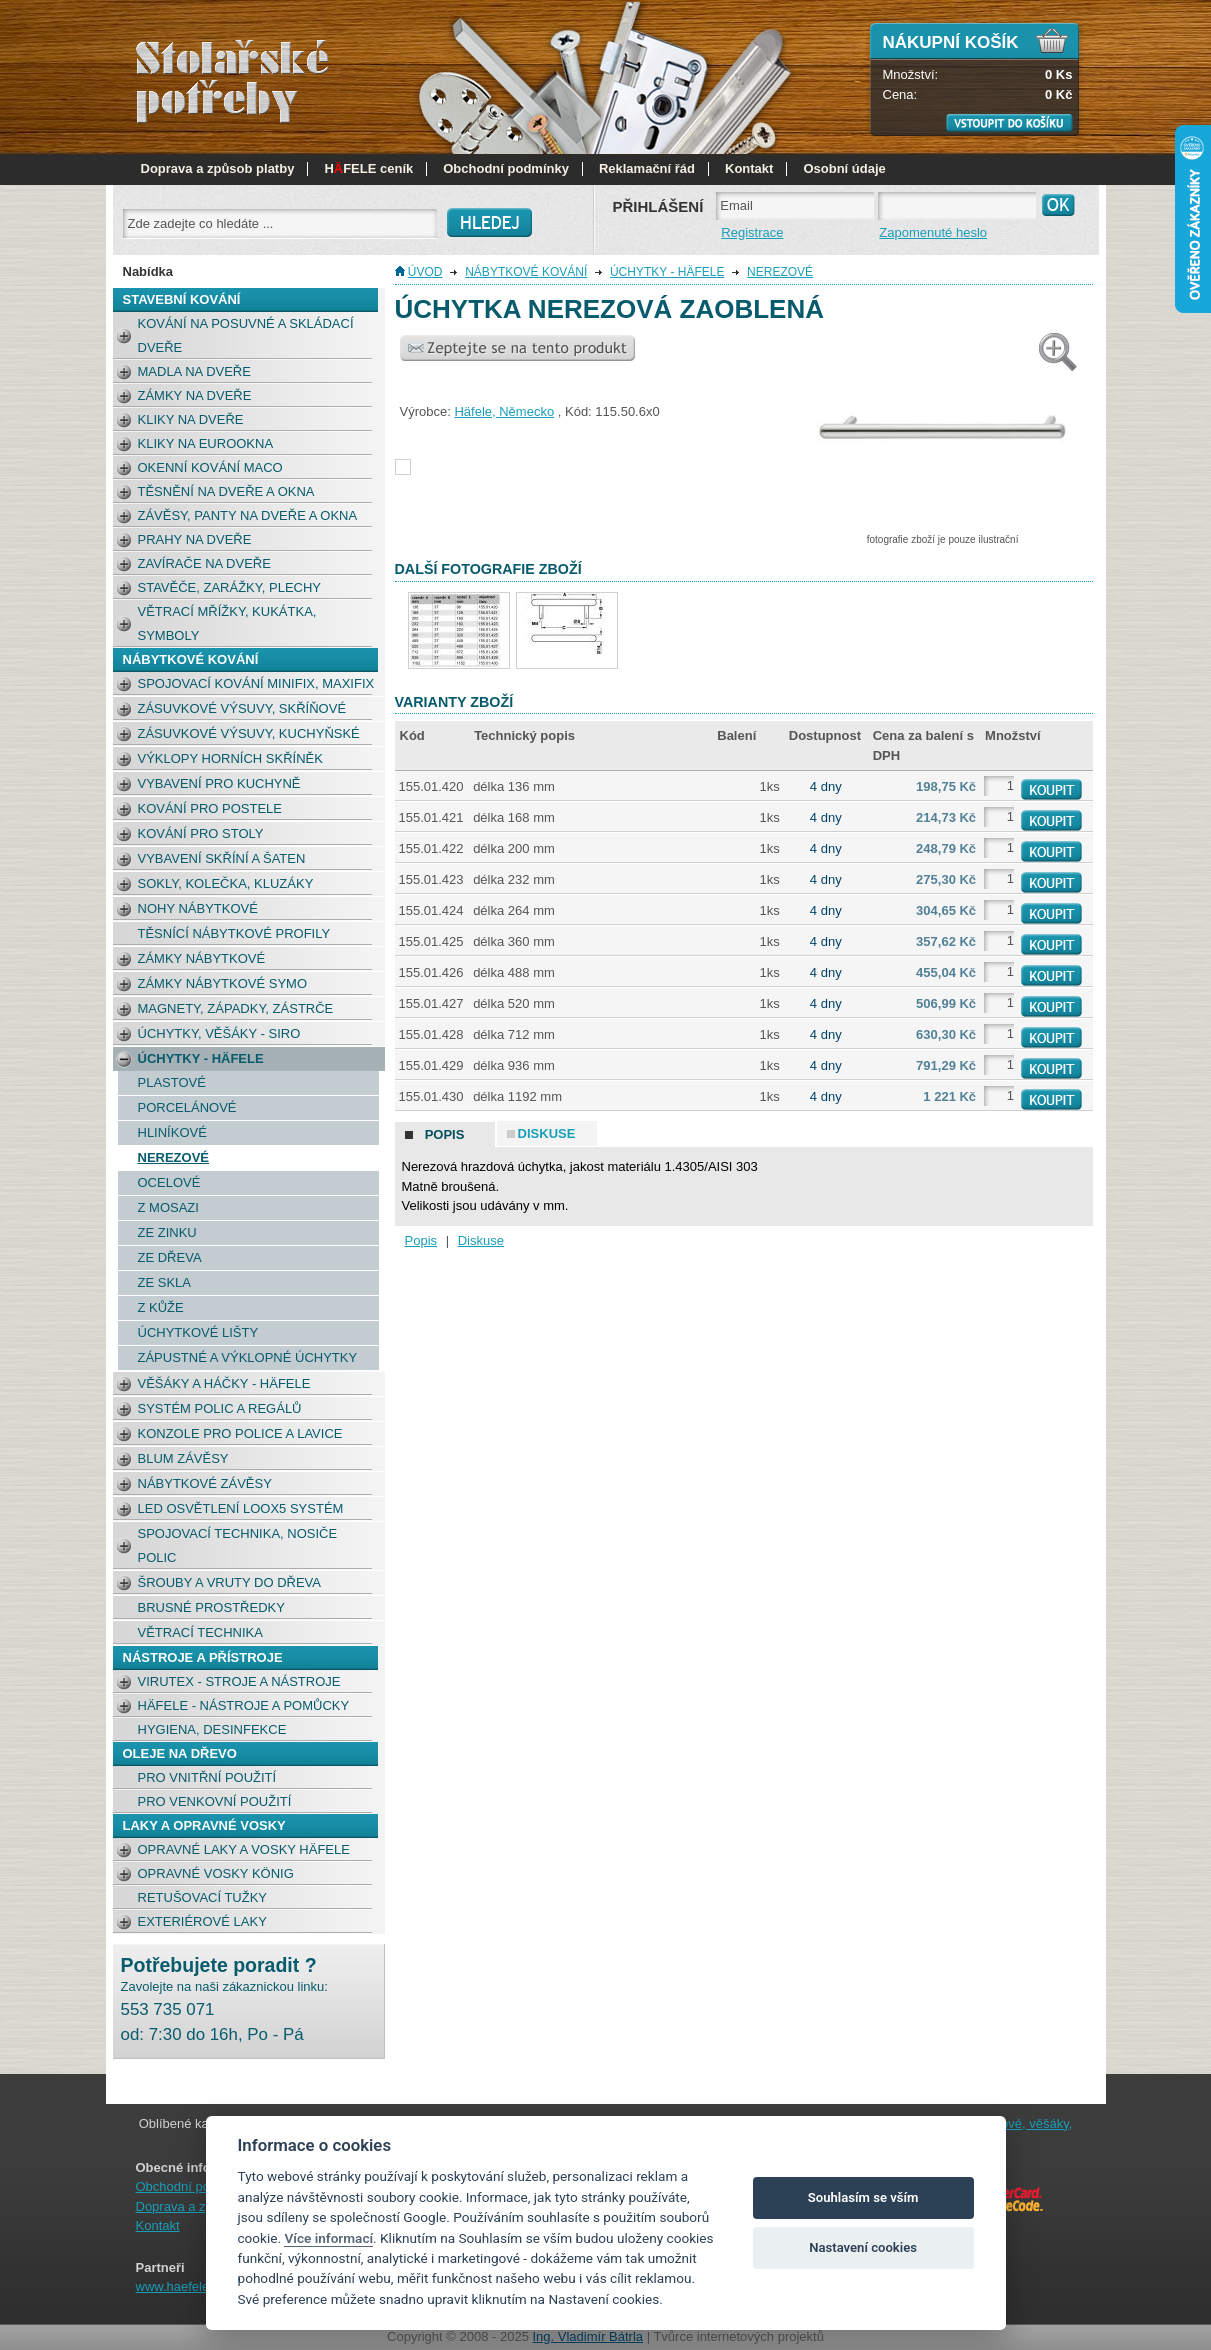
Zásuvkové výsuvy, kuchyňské (249, 733)
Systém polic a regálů (220, 1408)
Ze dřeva (170, 1257)
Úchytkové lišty (198, 1332)
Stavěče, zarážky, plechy (230, 587)
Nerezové (174, 1157)
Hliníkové (172, 1132)
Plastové (172, 1082)
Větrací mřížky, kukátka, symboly (227, 623)
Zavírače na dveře (204, 563)
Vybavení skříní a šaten (222, 858)
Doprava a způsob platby (218, 168)
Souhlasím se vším (863, 2197)
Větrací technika (200, 1632)
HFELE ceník (368, 168)
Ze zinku (167, 1232)
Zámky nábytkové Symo (223, 983)
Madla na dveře (194, 371)
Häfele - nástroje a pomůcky (244, 1705)
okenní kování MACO (210, 467)
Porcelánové (187, 1107)
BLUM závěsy (183, 1458)
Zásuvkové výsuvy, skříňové (242, 708)
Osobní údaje (844, 168)
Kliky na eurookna (206, 443)
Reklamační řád (647, 168)
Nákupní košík (951, 42)
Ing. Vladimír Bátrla (588, 2336)
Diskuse (481, 1240)
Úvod (425, 272)
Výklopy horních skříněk (230, 758)
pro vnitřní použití (207, 1777)
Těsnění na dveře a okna (226, 491)
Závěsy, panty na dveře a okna (248, 515)
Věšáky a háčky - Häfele (224, 1383)
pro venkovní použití (215, 1801)
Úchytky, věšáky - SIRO (219, 1033)
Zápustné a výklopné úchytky (248, 1357)
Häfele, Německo (504, 411)
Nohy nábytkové (198, 908)
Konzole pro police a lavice (240, 1433)
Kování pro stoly (201, 833)
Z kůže (161, 1307)
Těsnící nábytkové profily (234, 933)
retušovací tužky (203, 1897)
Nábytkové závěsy (205, 1483)
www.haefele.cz (181, 2286)
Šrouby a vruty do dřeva (230, 1582)
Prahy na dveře (195, 539)
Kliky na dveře (191, 419)
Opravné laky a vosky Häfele (244, 1849)
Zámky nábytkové (202, 958)
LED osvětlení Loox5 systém (241, 1508)
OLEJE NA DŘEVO (180, 1753)
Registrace (752, 232)
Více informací (328, 2238)
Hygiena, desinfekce (212, 1729)
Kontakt (749, 168)
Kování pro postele (210, 808)
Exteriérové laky (202, 1921)
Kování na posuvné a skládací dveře (246, 335)
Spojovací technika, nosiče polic (238, 1545)
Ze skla (164, 1282)
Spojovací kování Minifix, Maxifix (256, 683)
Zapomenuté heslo (933, 232)
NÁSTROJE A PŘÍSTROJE (203, 1657)
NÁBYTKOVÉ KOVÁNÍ (191, 659)
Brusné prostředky (211, 1607)
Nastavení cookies (863, 2247)
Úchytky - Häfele (201, 1058)
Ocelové (169, 1182)
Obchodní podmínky (506, 168)
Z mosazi (168, 1207)
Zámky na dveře (195, 395)
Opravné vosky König (216, 1873)
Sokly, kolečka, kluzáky (226, 883)
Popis (421, 1240)
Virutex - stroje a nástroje (239, 1681)
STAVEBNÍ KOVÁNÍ (182, 299)
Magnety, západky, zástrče (236, 1008)
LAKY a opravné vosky (204, 1825)
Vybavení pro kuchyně (219, 783)
